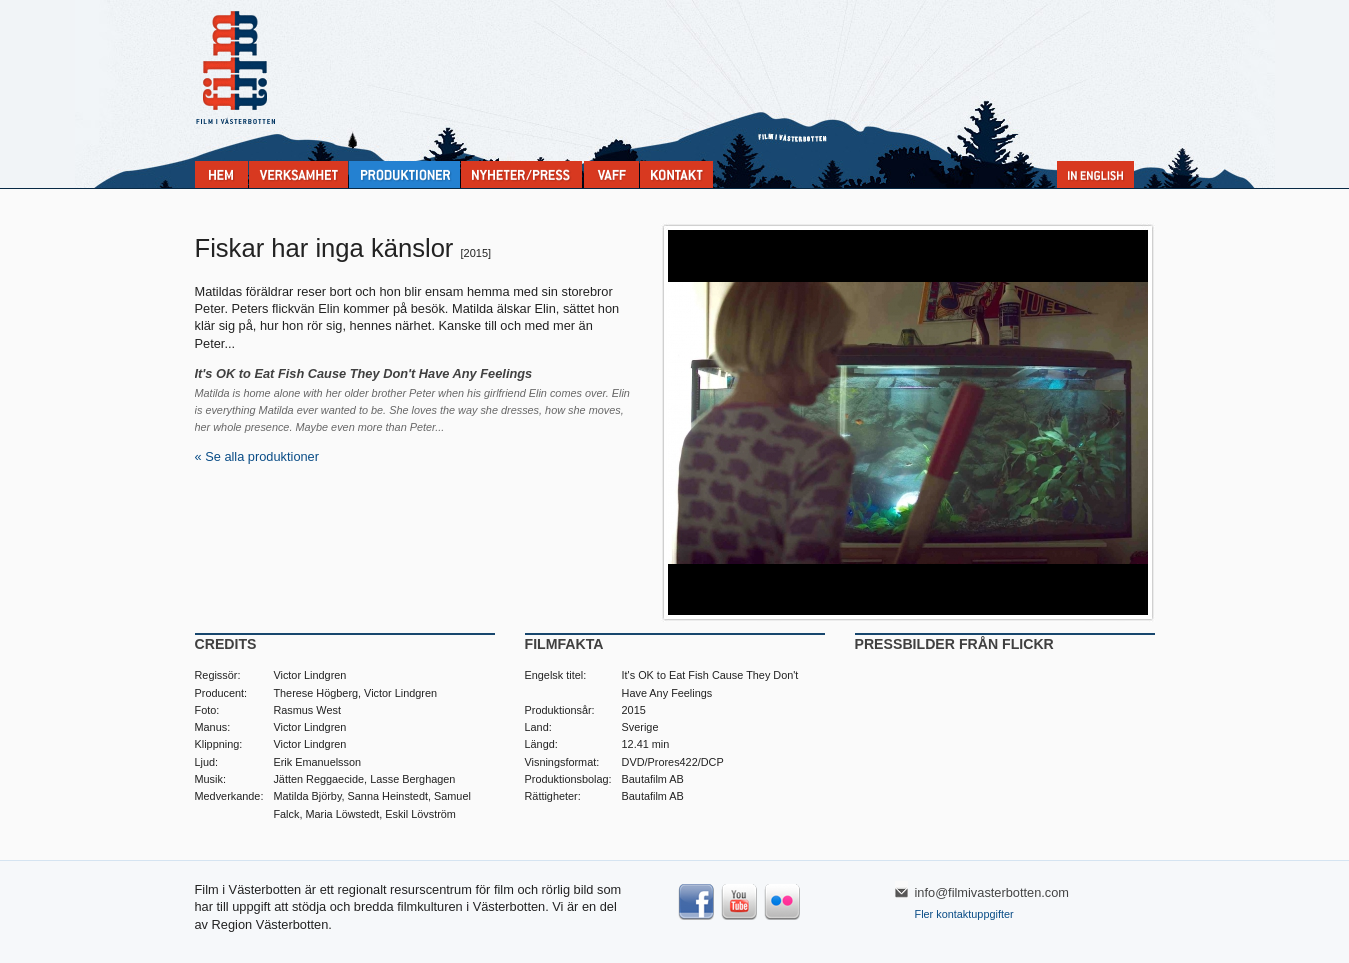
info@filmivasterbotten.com (992, 892)
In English (1095, 174)
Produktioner (404, 174)
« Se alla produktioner (257, 456)
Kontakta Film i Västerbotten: (676, 174)
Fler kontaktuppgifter (964, 914)
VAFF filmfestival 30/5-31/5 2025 (611, 174)
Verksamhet (298, 174)
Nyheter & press (521, 174)
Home (221, 174)
